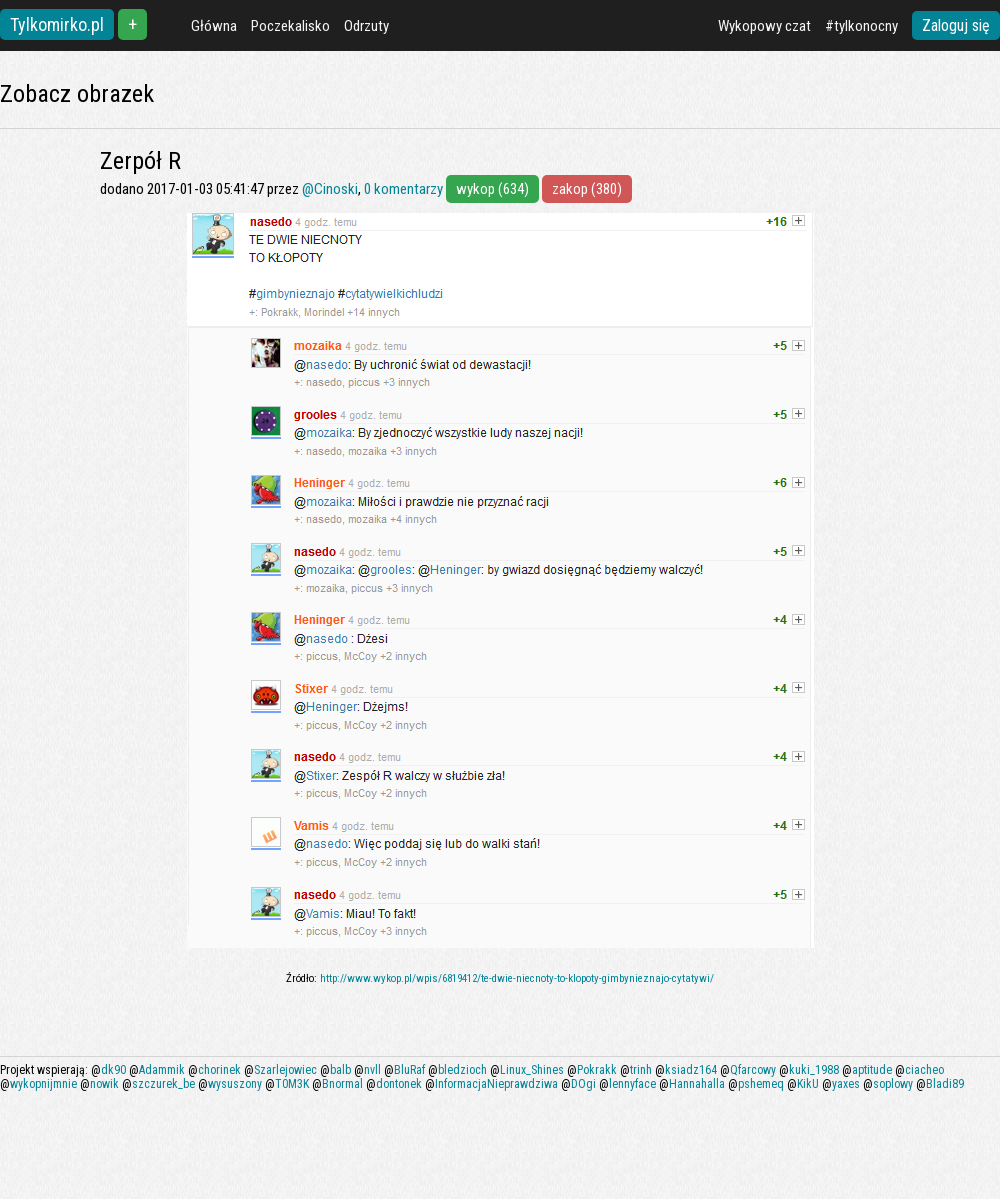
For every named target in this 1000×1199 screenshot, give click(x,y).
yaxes (846, 1084)
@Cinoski (330, 189)
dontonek (399, 1084)
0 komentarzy (403, 189)
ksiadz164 (691, 1070)
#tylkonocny (861, 26)
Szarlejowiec (285, 1070)
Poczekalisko (290, 26)
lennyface (632, 1084)
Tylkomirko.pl (57, 24)
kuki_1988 (814, 1070)
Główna (214, 26)
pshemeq (761, 1084)
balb (340, 1070)
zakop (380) (587, 189)
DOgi (583, 1084)
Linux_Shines (532, 1070)
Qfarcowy (753, 1070)
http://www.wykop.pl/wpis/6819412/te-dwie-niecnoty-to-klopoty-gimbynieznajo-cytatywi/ (517, 978)
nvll (372, 1070)
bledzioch (462, 1070)
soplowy (893, 1084)
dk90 (113, 1070)
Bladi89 (945, 1084)
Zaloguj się (956, 25)
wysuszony (235, 1084)
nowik (104, 1084)
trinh (641, 1070)
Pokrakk (597, 1070)
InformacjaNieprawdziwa (496, 1084)
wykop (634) (492, 189)
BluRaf (409, 1070)
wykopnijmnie (43, 1084)
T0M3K (292, 1084)
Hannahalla (697, 1084)
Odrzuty (366, 26)
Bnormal (342, 1084)
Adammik (162, 1070)
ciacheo (924, 1070)
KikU (808, 1084)
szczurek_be (163, 1084)
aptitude (872, 1070)
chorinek (219, 1070)
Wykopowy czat (764, 26)
